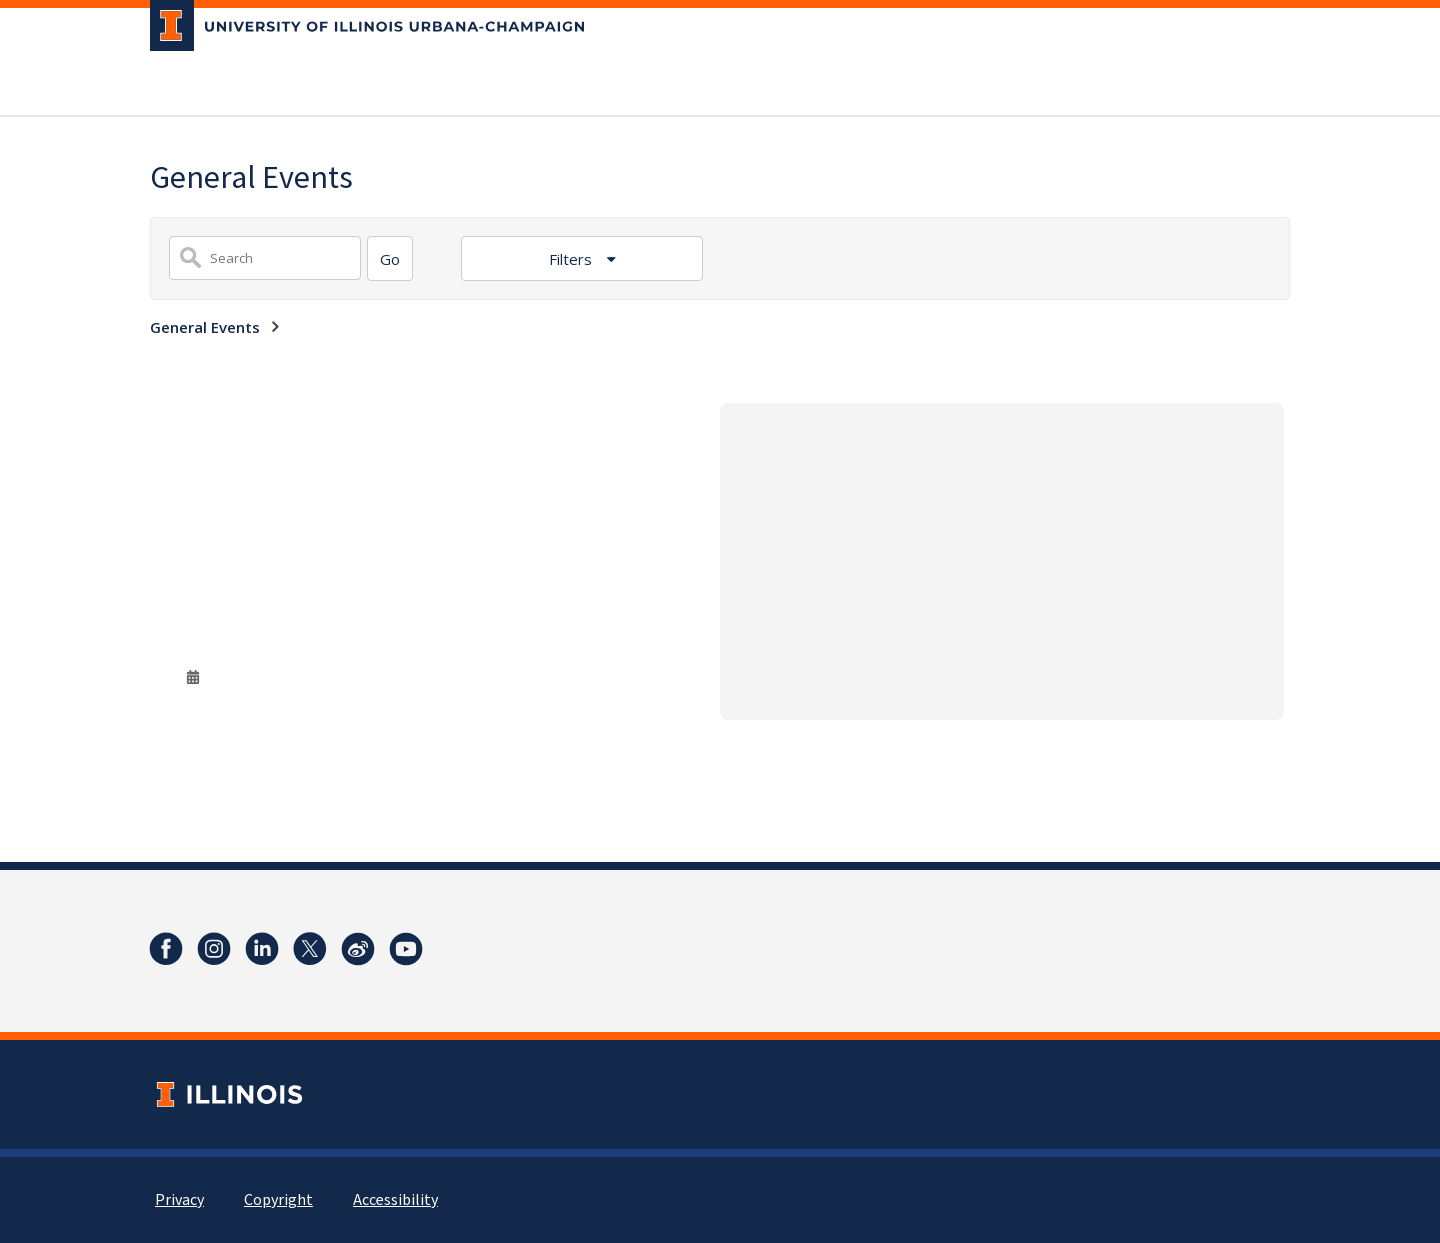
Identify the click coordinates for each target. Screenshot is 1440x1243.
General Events (205, 327)
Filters (572, 259)
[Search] (390, 258)
